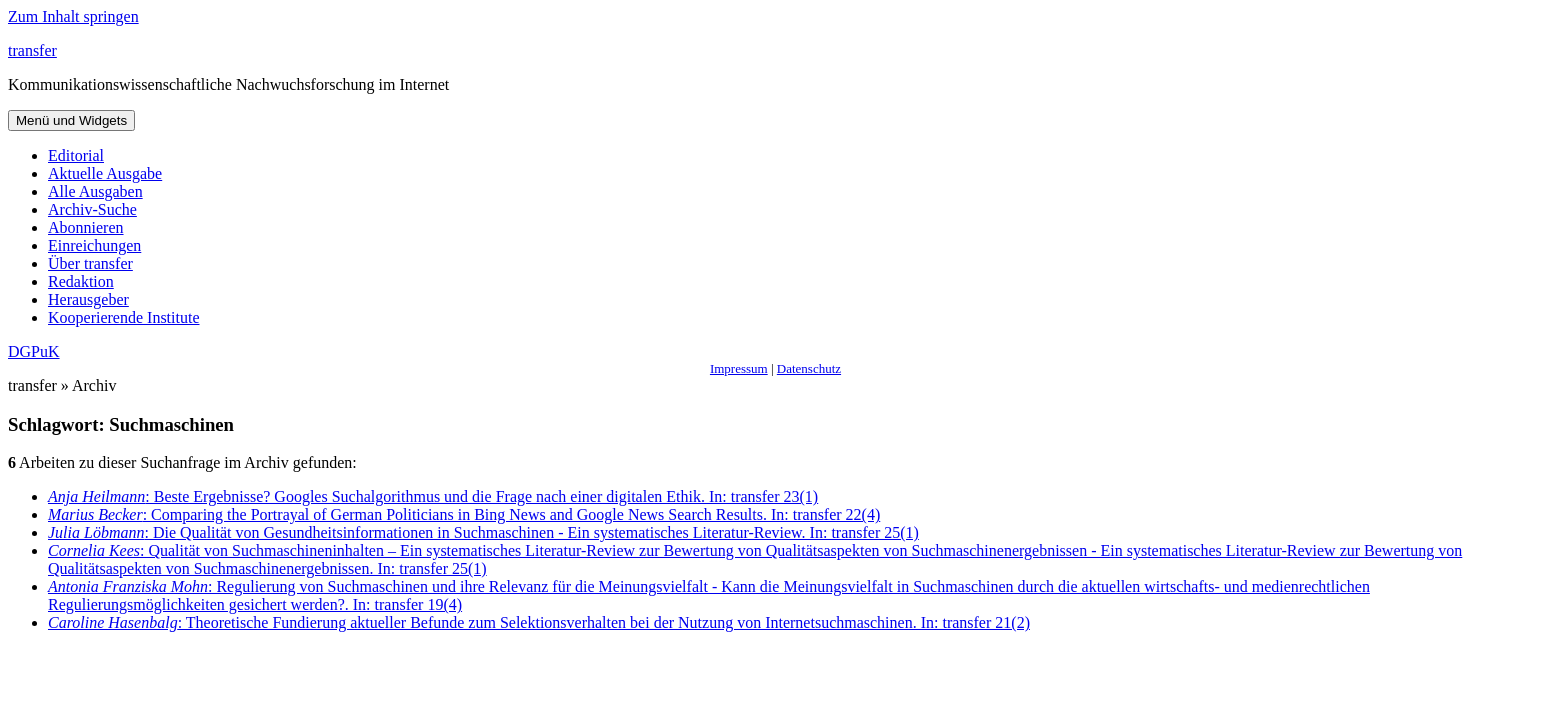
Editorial (76, 155)
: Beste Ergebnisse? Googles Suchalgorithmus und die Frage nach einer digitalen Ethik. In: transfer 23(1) (433, 496)
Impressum (739, 368)
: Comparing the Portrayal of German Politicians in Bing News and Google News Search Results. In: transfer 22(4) (464, 514)
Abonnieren (86, 227)
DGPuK (34, 351)
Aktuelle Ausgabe (105, 173)
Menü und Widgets (71, 120)
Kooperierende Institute (124, 317)
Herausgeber (88, 299)
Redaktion (81, 281)
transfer (32, 50)
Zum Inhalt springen (73, 16)
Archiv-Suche (92, 209)
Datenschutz (809, 368)
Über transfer (90, 263)
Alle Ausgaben (95, 191)
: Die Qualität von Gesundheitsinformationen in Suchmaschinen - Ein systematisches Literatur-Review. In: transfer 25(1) (483, 532)
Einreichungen (94, 245)
